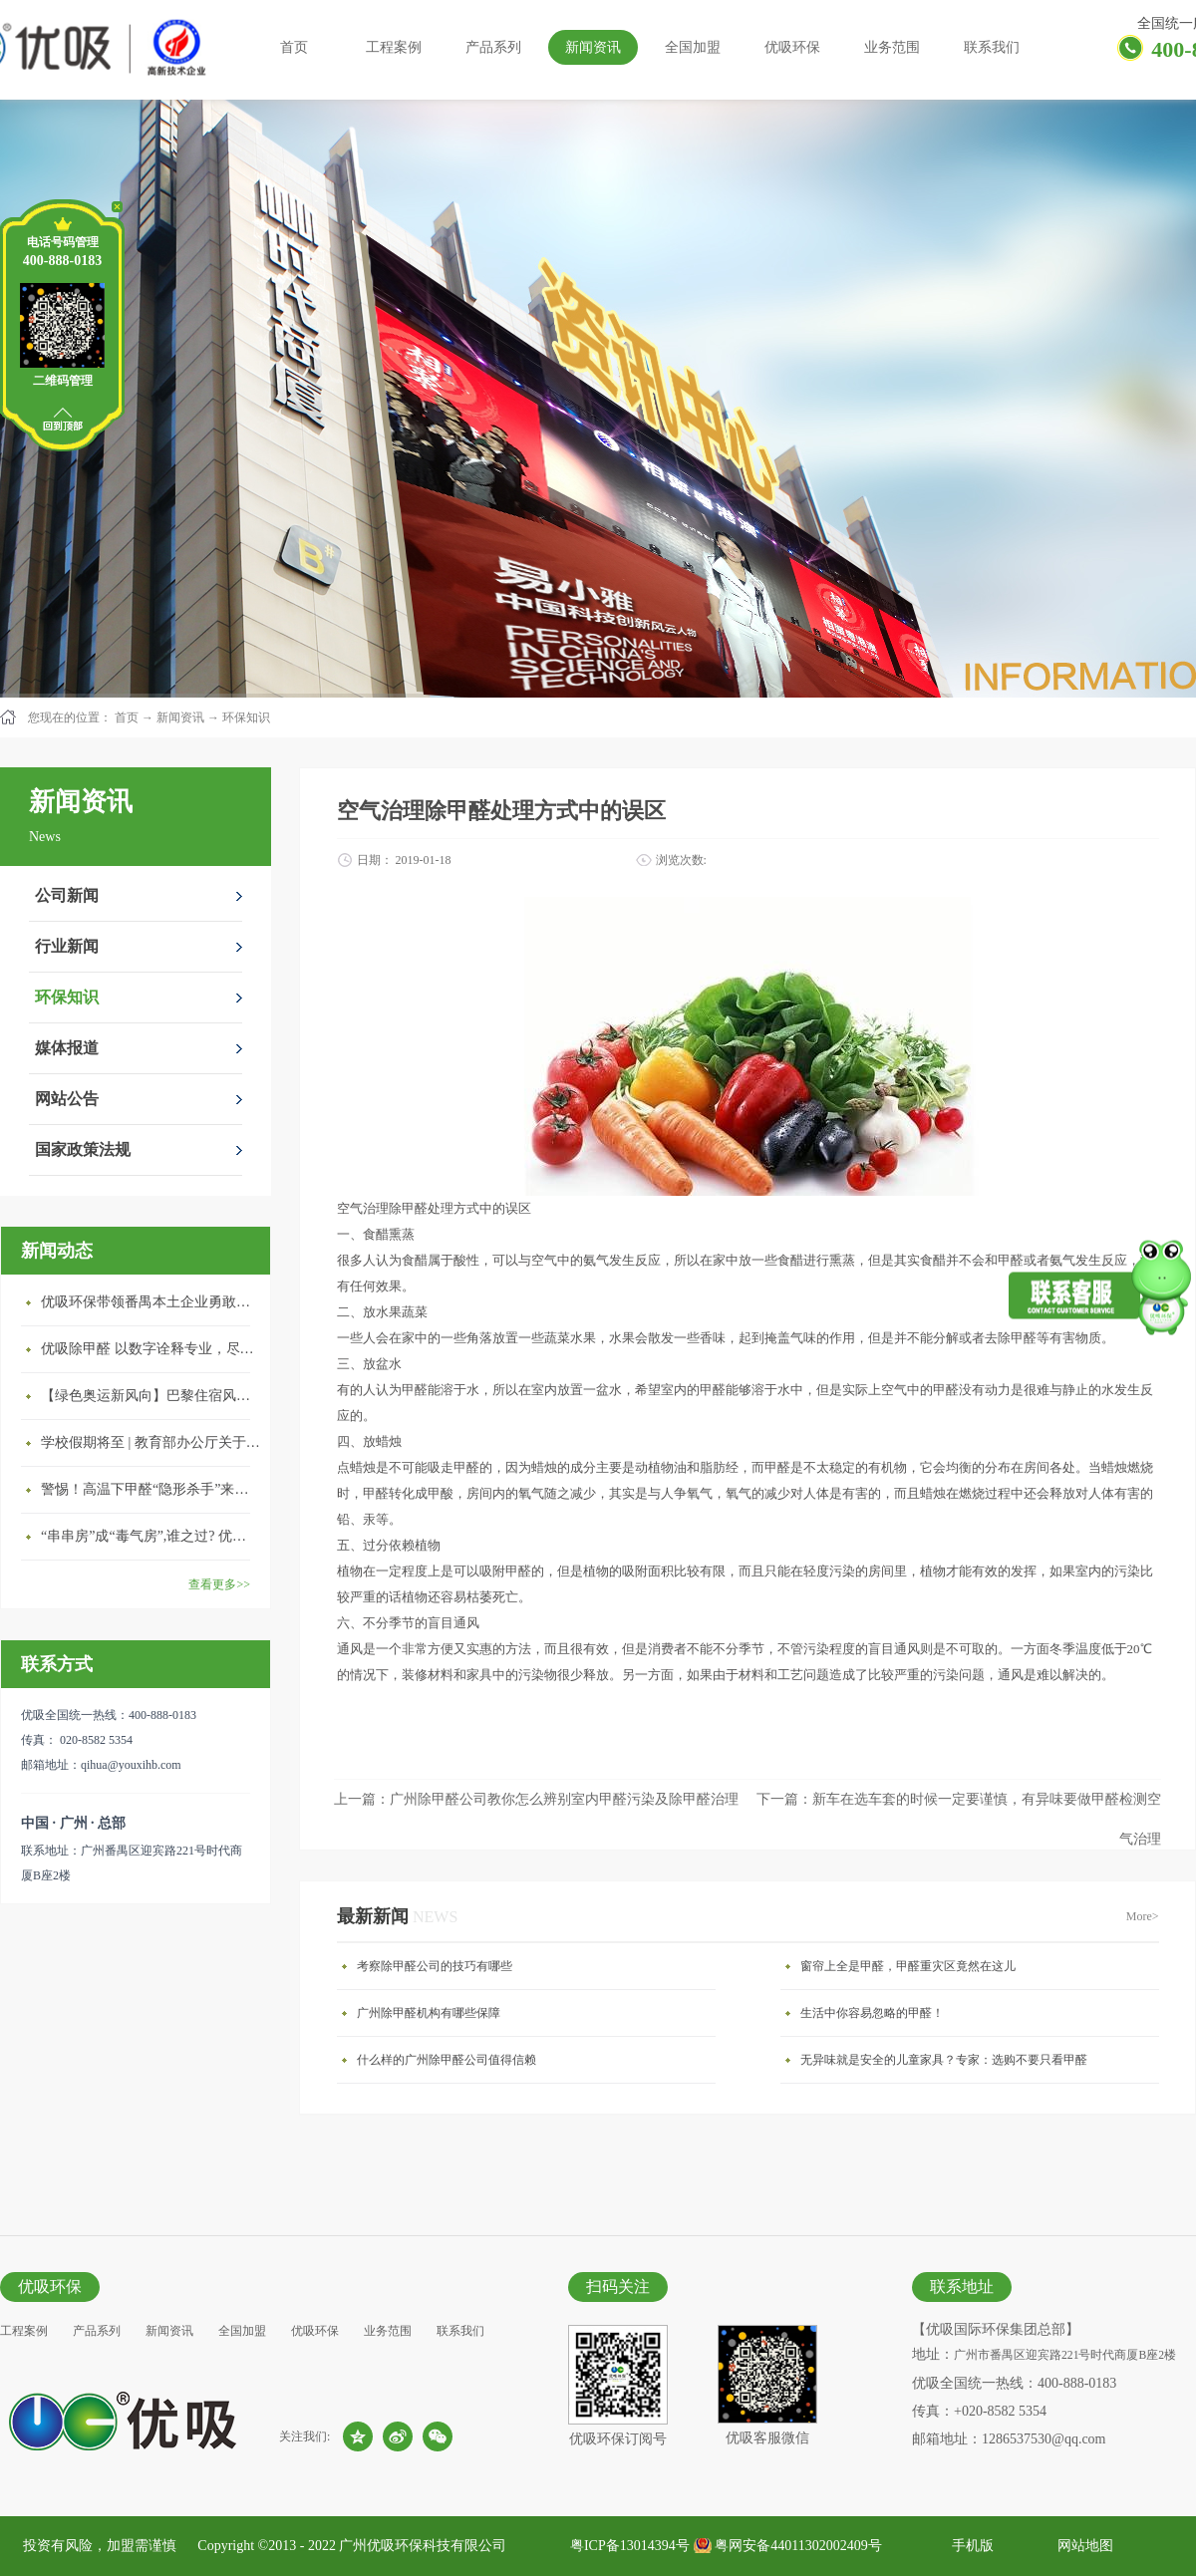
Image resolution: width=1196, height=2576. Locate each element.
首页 (294, 47)
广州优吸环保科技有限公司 (422, 2545)
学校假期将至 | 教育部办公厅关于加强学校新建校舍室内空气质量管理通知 (150, 1442)
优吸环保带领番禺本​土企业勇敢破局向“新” (150, 1301)
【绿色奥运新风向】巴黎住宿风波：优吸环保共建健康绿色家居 (150, 1395)
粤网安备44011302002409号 (798, 2545)
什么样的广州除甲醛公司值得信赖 (446, 2060)
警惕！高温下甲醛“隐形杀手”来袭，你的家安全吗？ (150, 1489)
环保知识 (246, 717)
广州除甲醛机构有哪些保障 (428, 2013)
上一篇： (536, 1799)
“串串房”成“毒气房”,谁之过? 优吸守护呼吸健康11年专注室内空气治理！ (150, 1536)
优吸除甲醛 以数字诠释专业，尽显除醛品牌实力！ (150, 1348)
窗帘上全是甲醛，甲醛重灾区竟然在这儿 (908, 1966)
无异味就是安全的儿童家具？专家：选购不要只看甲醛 (943, 2060)
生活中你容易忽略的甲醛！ (872, 2013)
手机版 (969, 2545)
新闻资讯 (180, 717)
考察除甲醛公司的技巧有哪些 (434, 1966)
